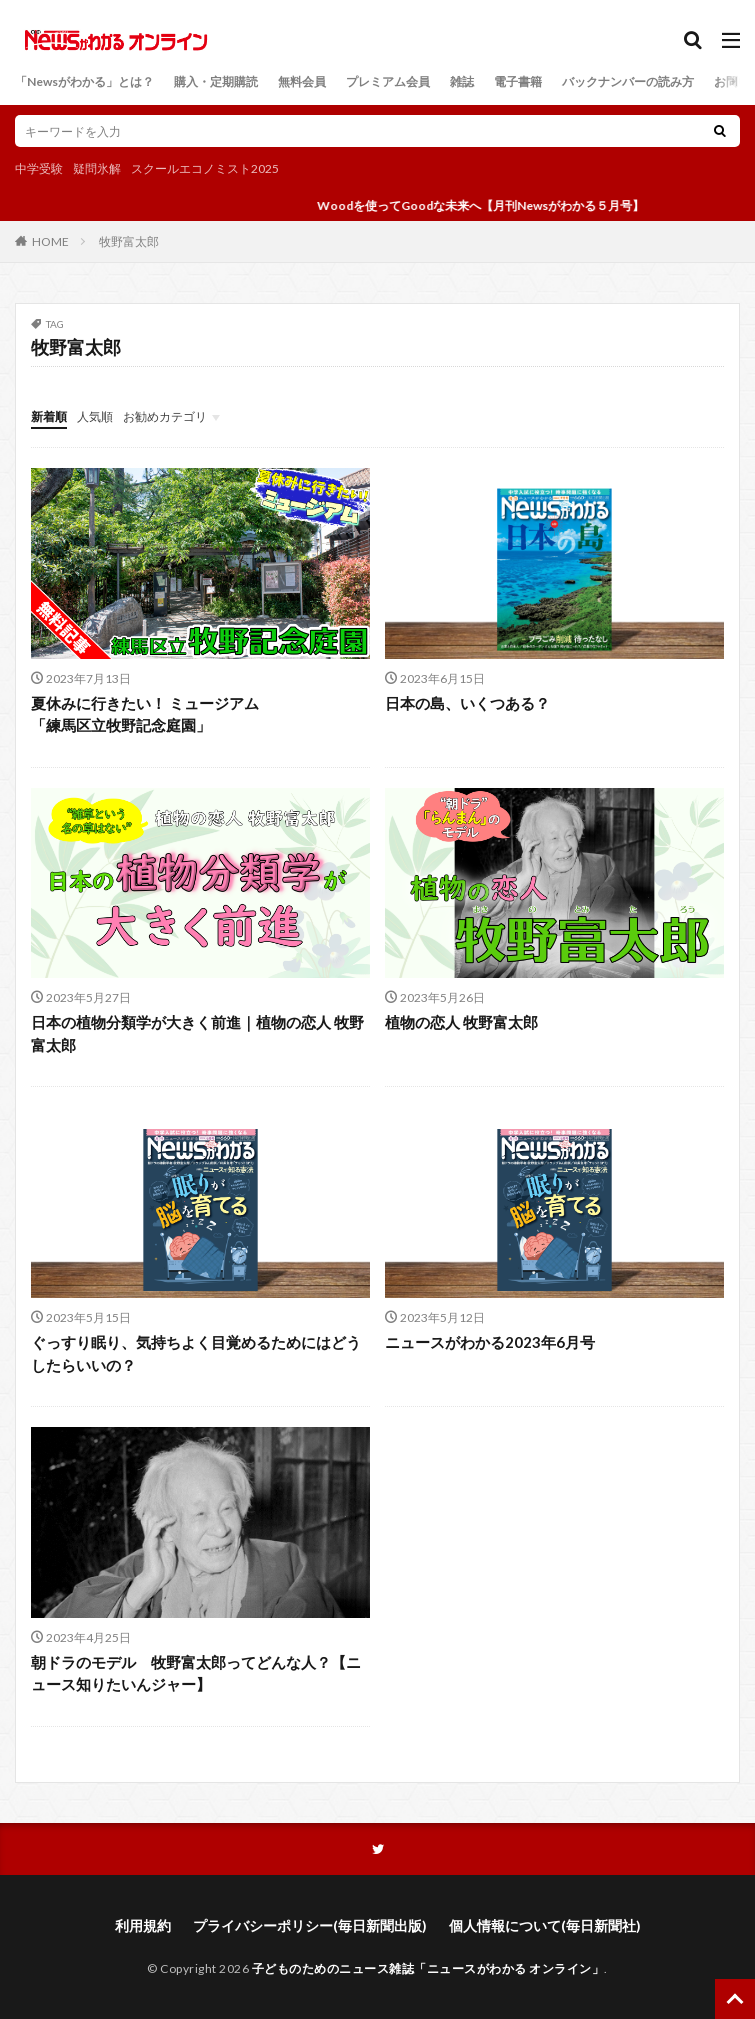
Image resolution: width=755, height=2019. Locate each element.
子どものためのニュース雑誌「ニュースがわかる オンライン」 (428, 1968)
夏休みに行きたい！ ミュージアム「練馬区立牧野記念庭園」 (145, 714)
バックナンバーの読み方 (628, 81)
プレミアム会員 (388, 81)
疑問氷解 (97, 168)
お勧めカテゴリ (165, 416)
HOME (50, 241)
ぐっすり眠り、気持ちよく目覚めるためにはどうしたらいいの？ (196, 1353)
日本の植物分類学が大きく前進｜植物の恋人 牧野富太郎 (197, 1033)
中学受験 (39, 168)
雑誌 (462, 81)
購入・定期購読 (216, 81)
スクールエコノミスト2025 (205, 168)
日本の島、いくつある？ (467, 703)
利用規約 (143, 1925)
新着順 (49, 416)
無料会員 (302, 81)
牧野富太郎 (129, 241)
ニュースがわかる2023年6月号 (490, 1342)
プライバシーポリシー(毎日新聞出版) (310, 1925)
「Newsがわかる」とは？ (84, 81)
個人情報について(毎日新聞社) (545, 1925)
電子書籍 (518, 81)
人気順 (95, 416)
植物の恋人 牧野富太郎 (461, 1022)
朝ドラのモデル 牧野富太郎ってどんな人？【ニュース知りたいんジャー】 (196, 1673)
